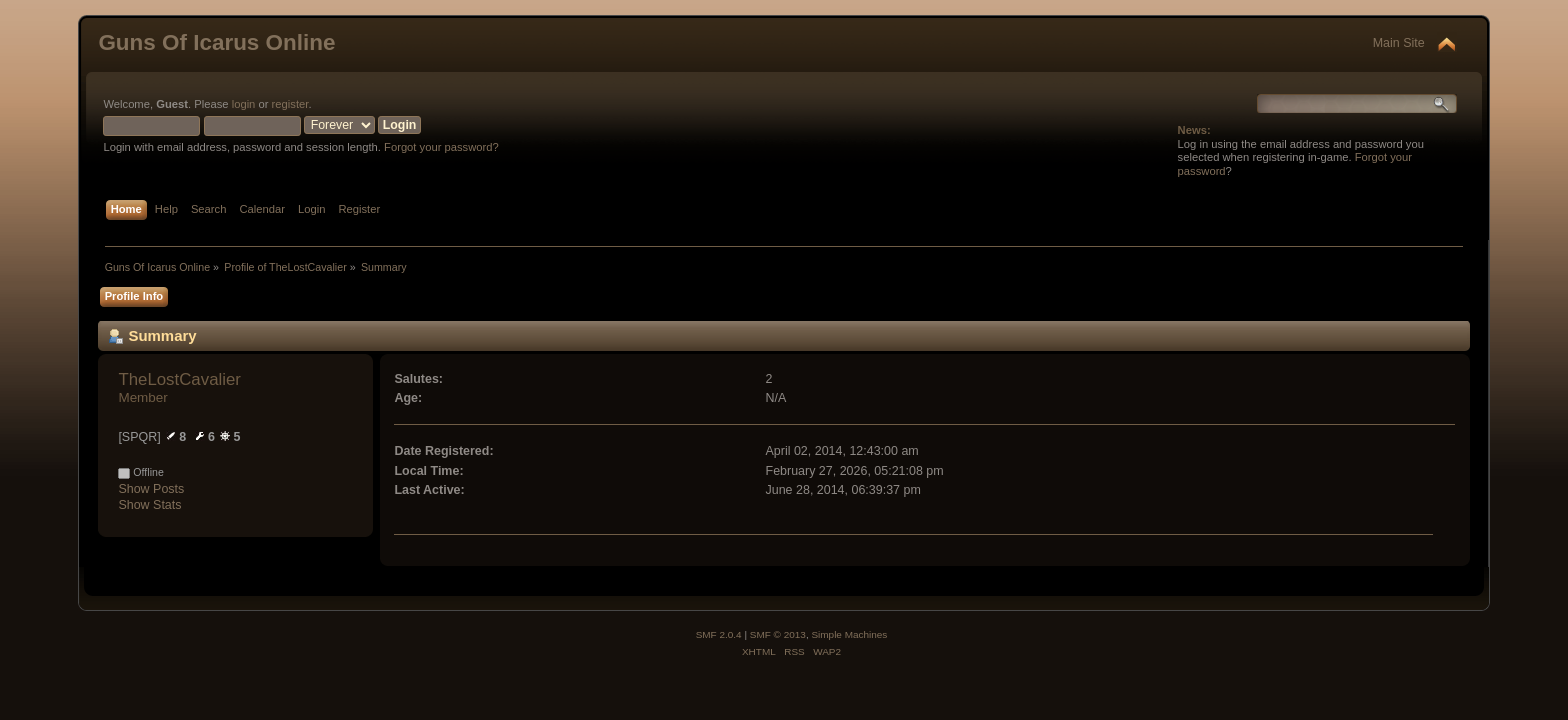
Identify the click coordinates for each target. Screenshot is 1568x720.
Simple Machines (849, 634)
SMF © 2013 (778, 634)
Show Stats (149, 505)
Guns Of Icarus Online (216, 42)
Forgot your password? (441, 147)
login (244, 104)
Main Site (1399, 43)
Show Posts (151, 489)
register (290, 104)
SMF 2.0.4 (719, 634)
